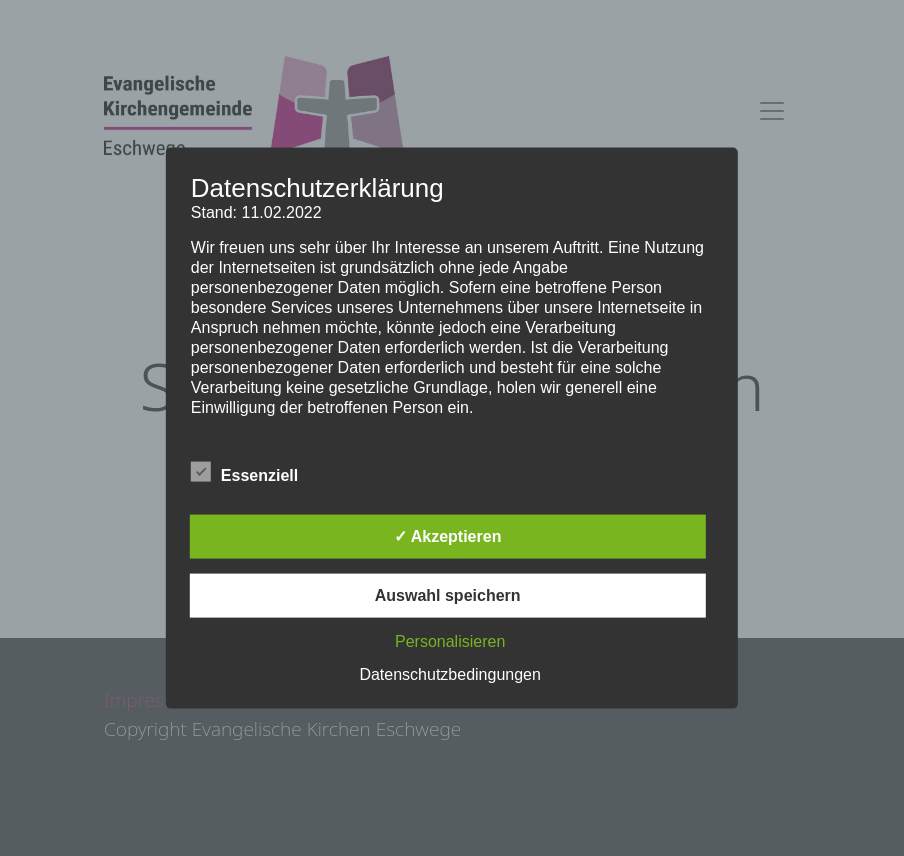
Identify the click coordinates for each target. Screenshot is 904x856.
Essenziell (244, 471)
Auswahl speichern (448, 594)
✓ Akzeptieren (448, 535)
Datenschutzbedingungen (449, 673)
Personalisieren (450, 640)
